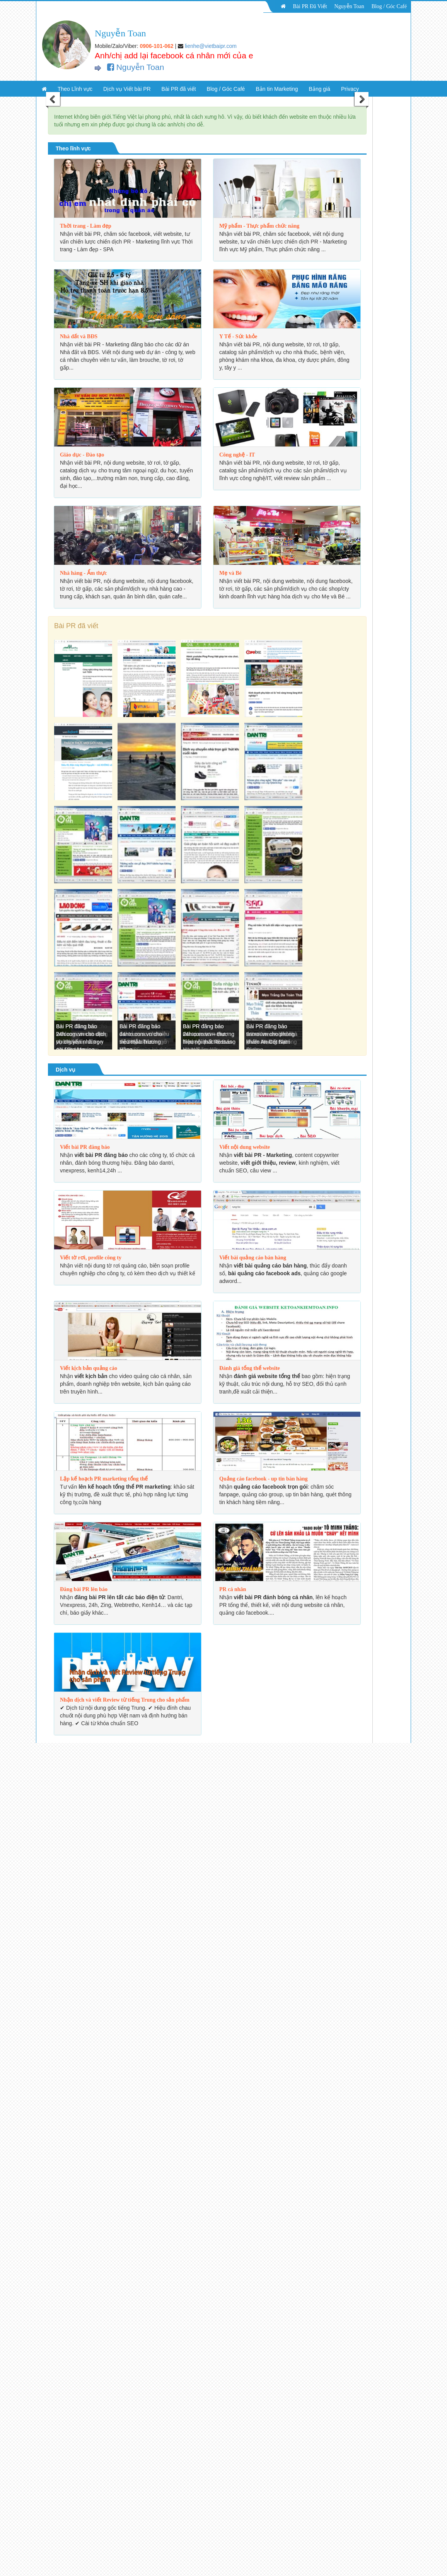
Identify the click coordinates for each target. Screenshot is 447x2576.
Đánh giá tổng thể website (249, 1368)
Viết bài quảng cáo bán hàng (252, 1258)
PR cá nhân (232, 1589)
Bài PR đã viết (179, 89)
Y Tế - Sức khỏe (238, 336)
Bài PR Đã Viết (310, 6)
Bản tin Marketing (277, 89)
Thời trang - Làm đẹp (85, 226)
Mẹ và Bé (230, 573)
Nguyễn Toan (349, 6)
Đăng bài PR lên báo (83, 1589)
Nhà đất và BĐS (78, 336)
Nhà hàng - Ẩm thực (83, 573)
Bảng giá (319, 89)
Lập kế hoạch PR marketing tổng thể (104, 1479)
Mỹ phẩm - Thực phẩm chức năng (259, 226)
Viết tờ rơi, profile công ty (90, 1258)
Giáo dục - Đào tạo (82, 455)
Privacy (350, 89)
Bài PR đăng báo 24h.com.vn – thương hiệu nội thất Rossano (209, 1034)
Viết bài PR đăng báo (85, 1147)
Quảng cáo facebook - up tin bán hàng (263, 1479)
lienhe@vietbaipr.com (211, 46)
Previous (53, 100)
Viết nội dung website (244, 1147)
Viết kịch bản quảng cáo (88, 1368)
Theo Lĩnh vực (75, 89)
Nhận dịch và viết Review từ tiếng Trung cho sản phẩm (124, 1700)
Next (361, 100)
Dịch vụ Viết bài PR (127, 89)
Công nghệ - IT (237, 455)
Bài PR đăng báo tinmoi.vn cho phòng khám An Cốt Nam (270, 1034)
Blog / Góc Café (389, 6)
